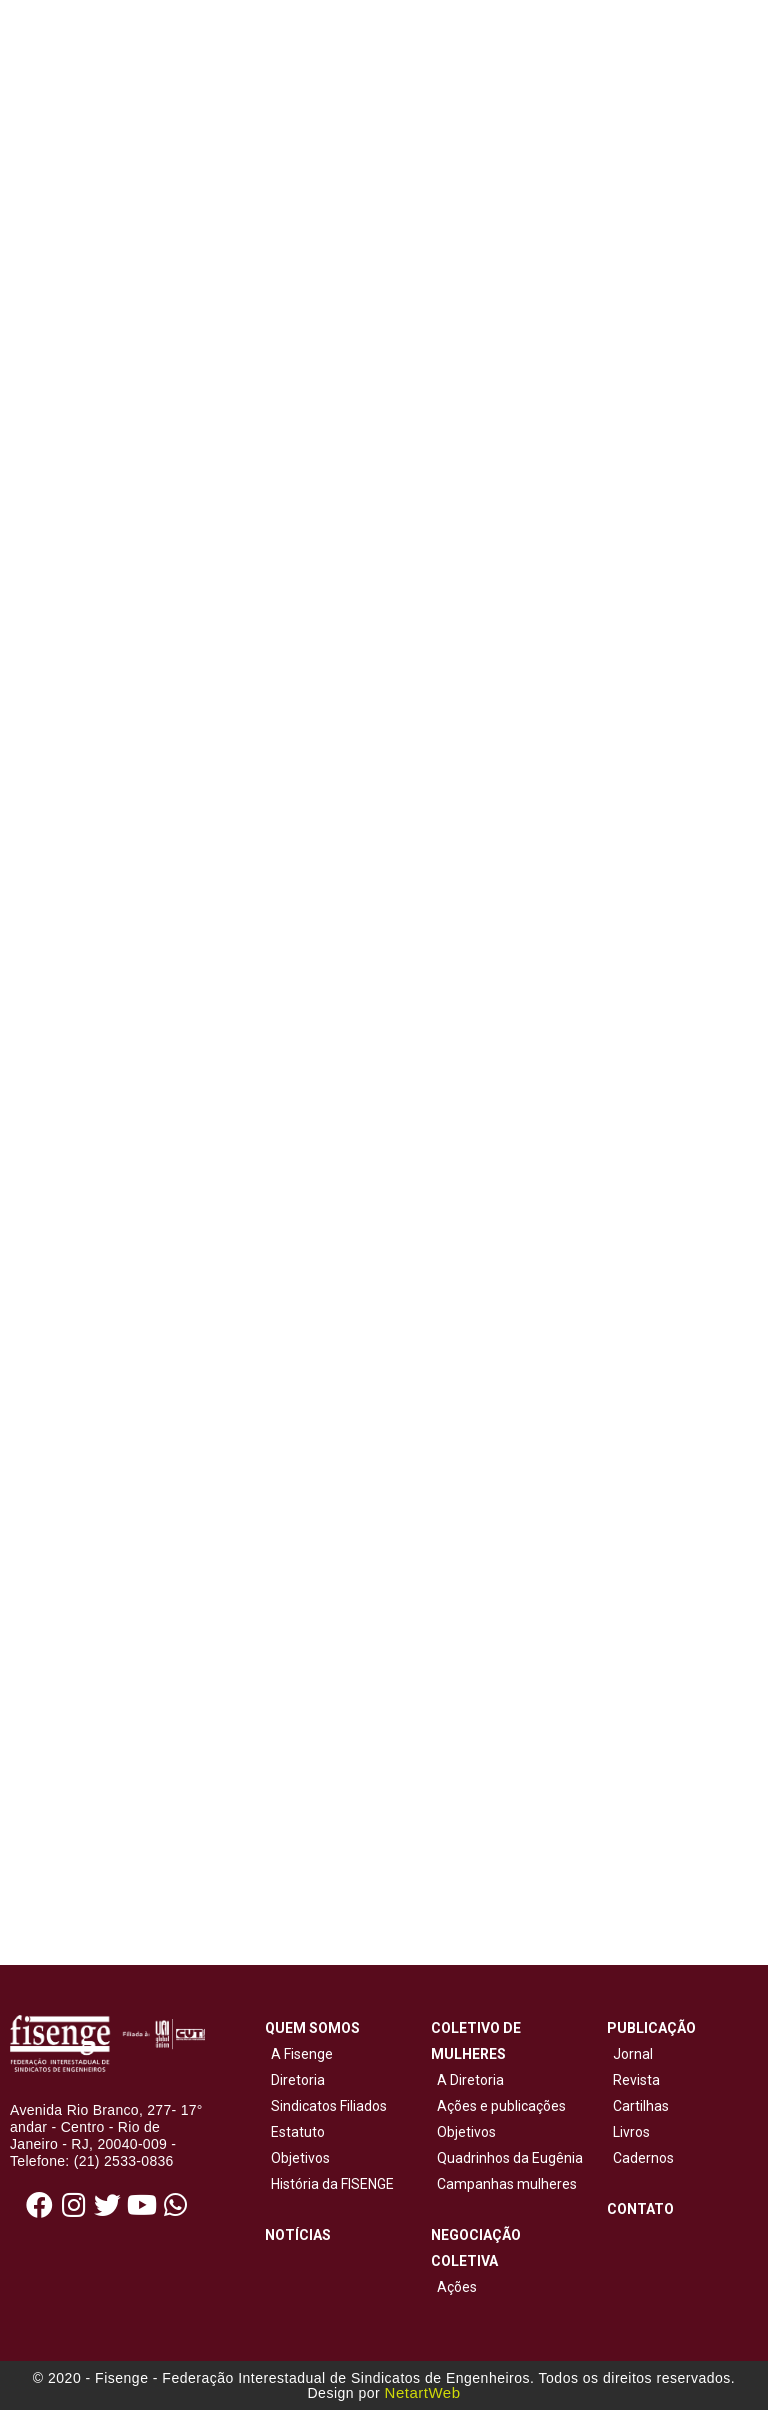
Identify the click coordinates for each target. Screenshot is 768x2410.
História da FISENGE (329, 2184)
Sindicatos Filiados (326, 2106)
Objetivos (297, 2158)
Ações (454, 2287)
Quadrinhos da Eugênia (507, 2158)
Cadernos (643, 2158)
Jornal (633, 2054)
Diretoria (295, 2080)
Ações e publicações (498, 2106)
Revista (636, 2080)
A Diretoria (467, 2080)
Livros (631, 2132)
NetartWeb (423, 2392)
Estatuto (295, 2132)
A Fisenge (299, 2054)
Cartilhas (641, 2106)
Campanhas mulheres (504, 2184)
